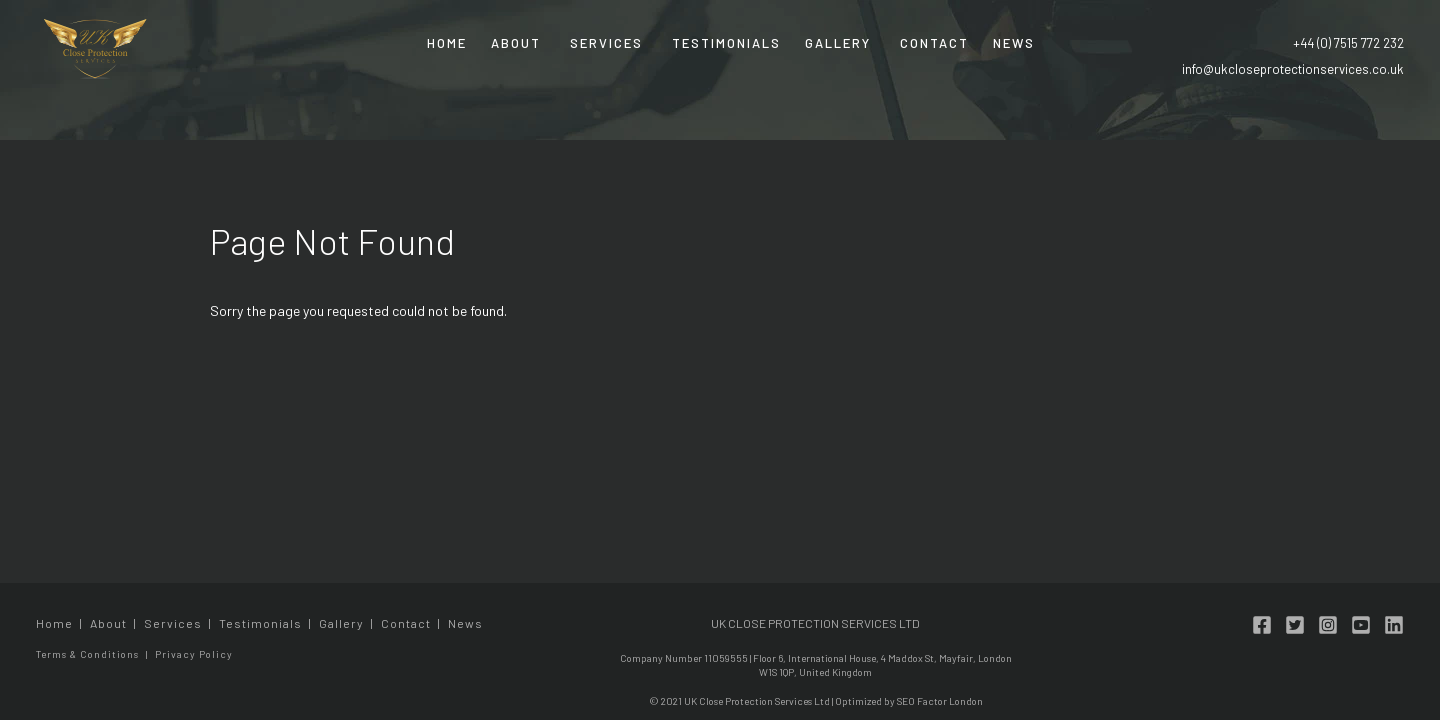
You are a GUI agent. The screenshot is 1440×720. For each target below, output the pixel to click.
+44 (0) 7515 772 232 (1348, 43)
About (516, 43)
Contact (934, 43)
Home (447, 43)
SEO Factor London (940, 701)
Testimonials (726, 43)
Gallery (838, 43)
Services (606, 43)
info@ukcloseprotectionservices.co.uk (1293, 69)
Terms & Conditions (87, 654)
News (1014, 43)
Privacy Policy (194, 654)
